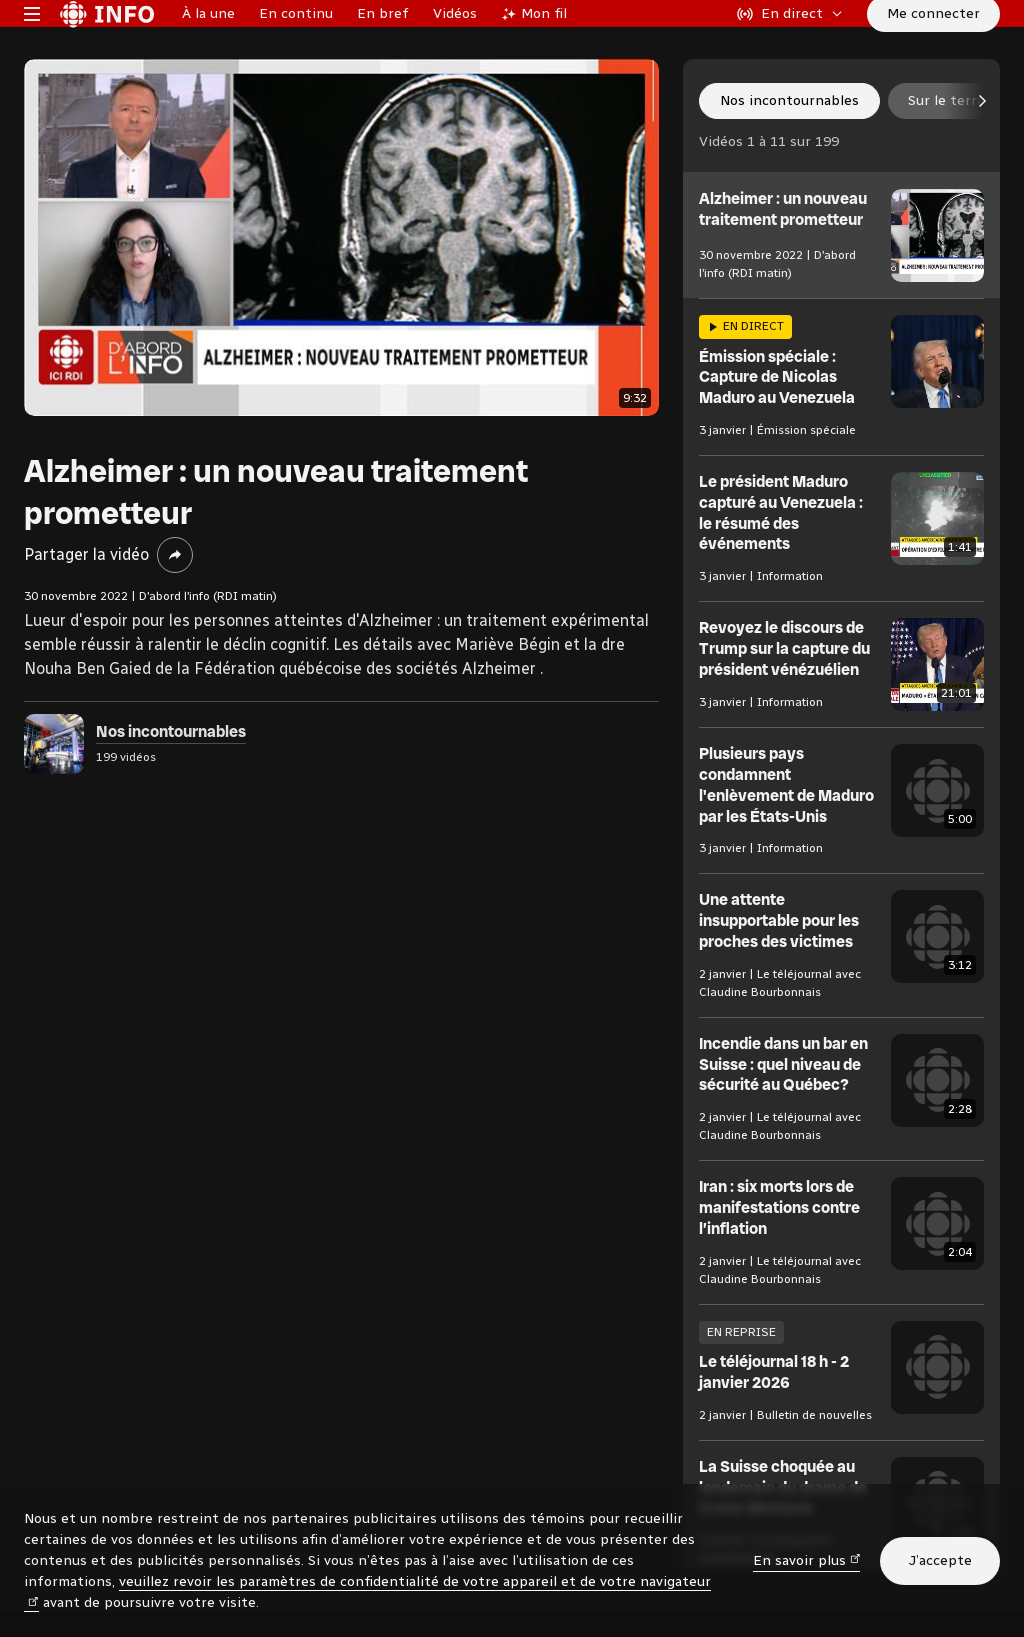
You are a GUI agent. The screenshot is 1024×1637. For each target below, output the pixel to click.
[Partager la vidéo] (175, 616)
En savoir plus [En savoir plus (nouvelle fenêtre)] (807, 1559)
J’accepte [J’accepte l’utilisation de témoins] (940, 1560)
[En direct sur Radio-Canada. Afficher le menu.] (790, 44)
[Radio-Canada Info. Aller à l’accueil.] (107, 44)
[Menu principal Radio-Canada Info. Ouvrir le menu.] (32, 44)
